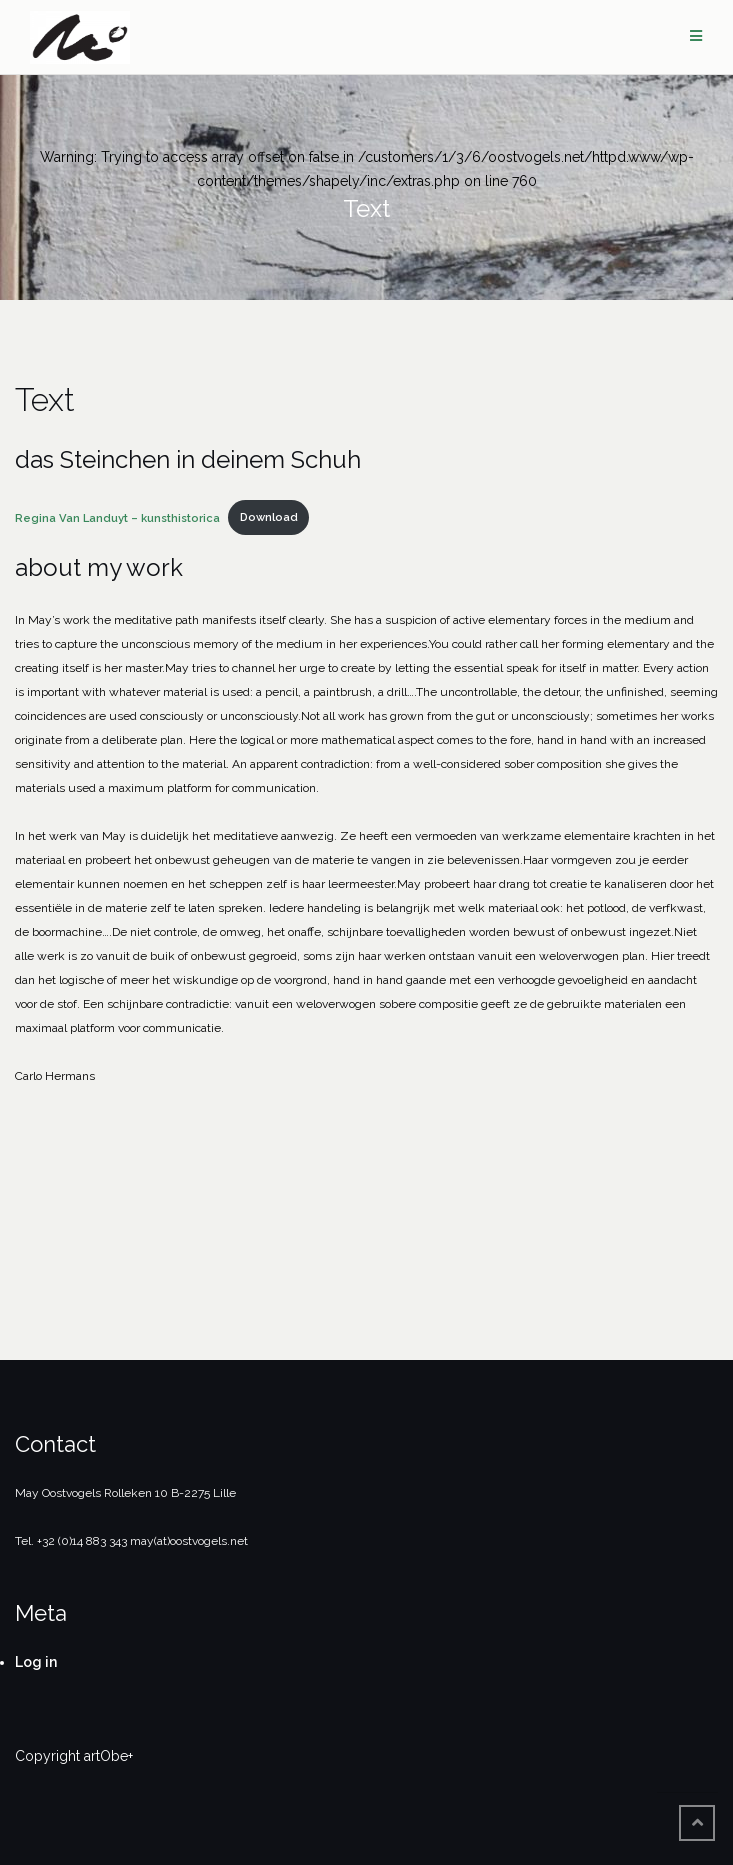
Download (269, 517)
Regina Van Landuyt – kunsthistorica (117, 517)
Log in (36, 1662)
